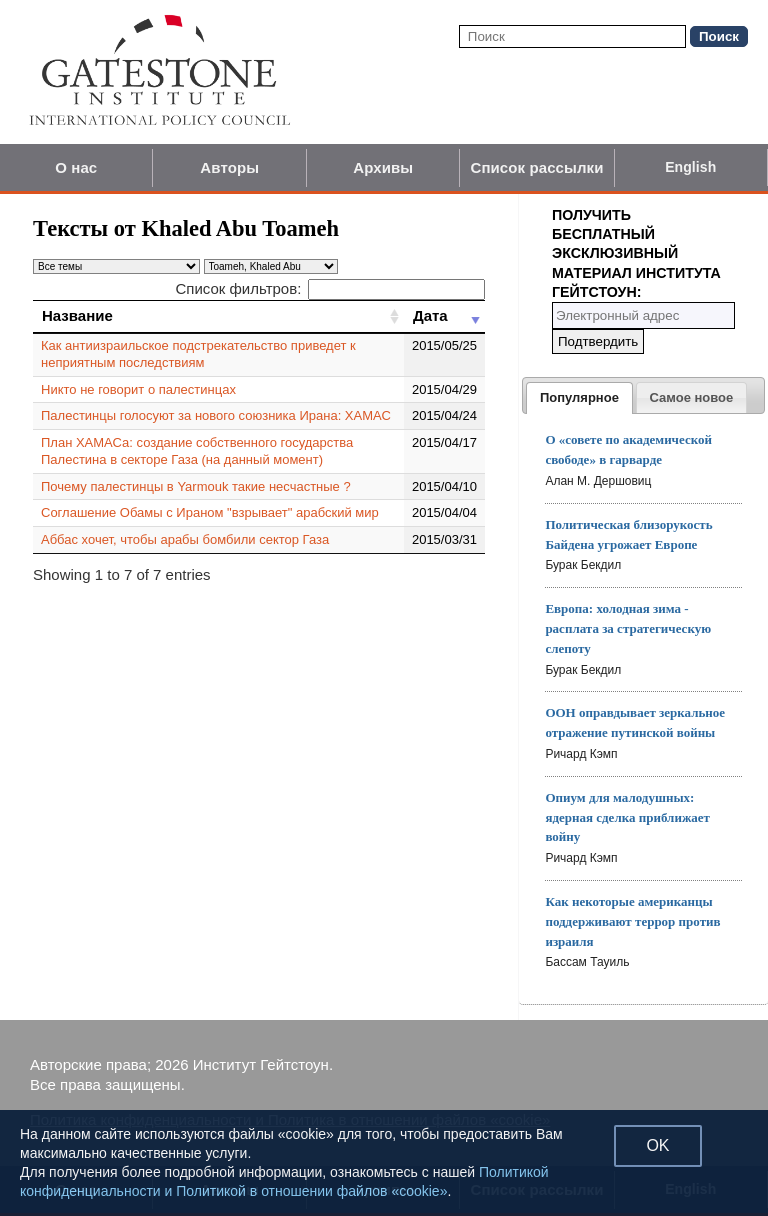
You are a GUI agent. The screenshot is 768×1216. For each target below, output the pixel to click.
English (690, 167)
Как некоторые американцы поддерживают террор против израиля (632, 921)
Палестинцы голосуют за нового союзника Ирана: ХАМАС (216, 415)
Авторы (229, 167)
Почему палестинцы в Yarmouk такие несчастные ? (196, 486)
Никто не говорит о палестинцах (138, 389)
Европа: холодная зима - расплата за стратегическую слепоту (628, 628)
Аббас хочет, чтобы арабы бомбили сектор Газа (185, 539)
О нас (76, 167)
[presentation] (579, 398)
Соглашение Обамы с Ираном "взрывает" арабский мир (210, 512)
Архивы (383, 167)
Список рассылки (536, 167)
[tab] (579, 398)
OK (657, 1145)
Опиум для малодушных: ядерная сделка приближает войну (627, 817)
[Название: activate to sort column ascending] (218, 316)
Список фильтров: (330, 288)
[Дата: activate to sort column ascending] (444, 316)
